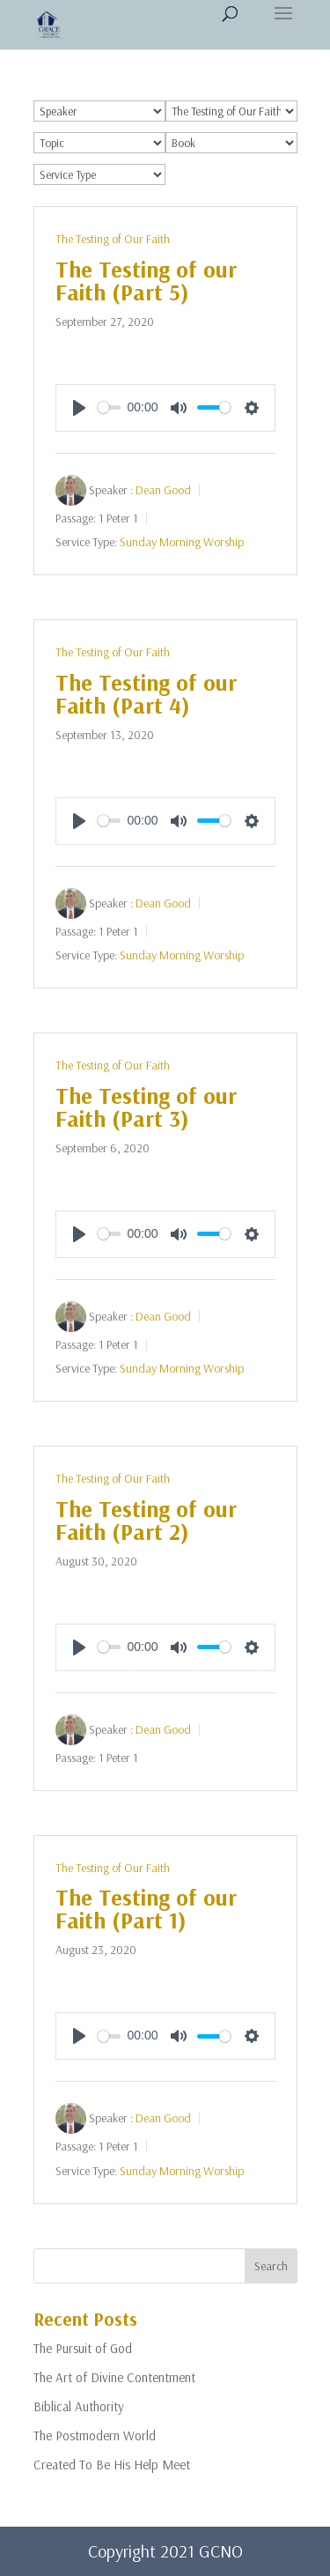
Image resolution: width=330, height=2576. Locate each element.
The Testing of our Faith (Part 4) (146, 694)
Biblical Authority (78, 2406)
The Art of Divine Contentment (114, 2377)
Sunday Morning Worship (182, 542)
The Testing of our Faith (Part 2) (146, 1520)
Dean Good (163, 489)
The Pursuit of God (82, 2348)
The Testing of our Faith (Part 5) (146, 281)
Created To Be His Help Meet (111, 2464)
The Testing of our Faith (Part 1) (146, 1909)
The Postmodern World (94, 2435)
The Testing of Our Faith (112, 239)
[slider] (109, 407)
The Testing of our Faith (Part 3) (146, 1107)
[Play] (79, 408)
